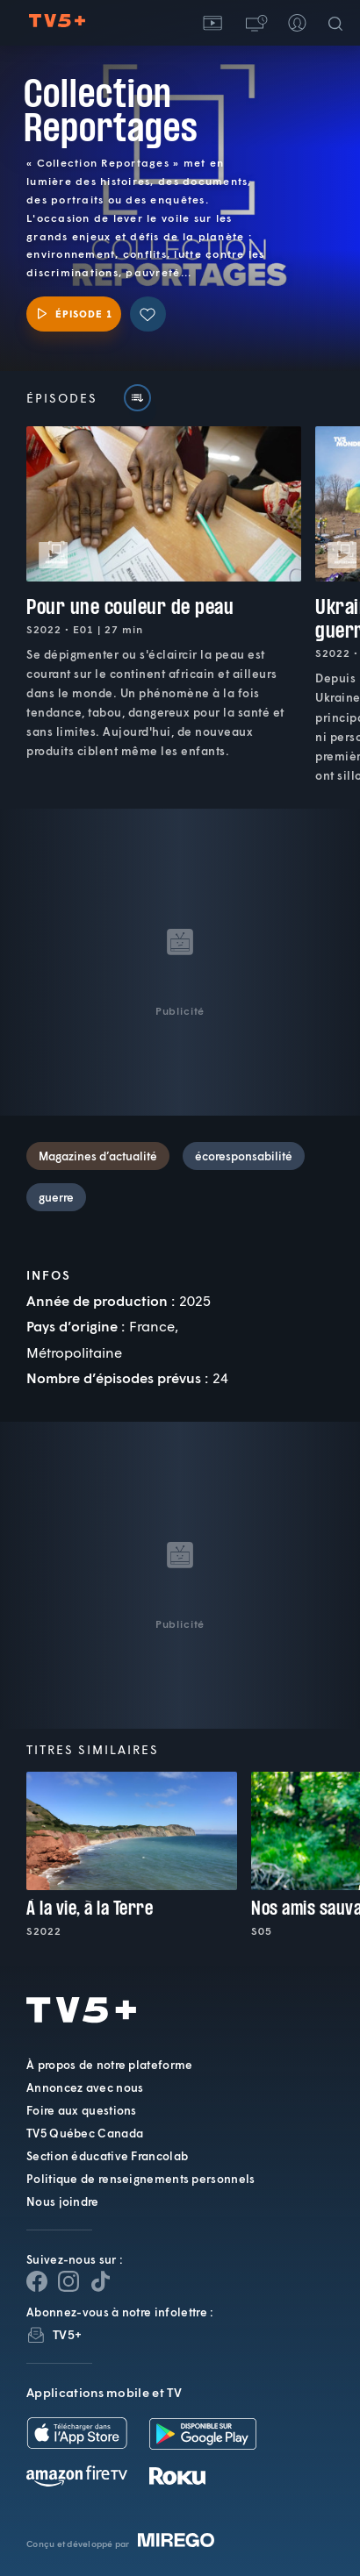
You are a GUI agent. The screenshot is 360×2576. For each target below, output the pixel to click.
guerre (56, 1197)
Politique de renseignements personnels (140, 2179)
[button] (255, 23)
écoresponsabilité (243, 1156)
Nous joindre (62, 2201)
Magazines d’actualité (98, 1156)
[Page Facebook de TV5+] (36, 2281)
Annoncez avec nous (84, 2087)
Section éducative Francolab (107, 2156)
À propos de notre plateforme (109, 2065)
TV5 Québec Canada (84, 2133)
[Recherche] (339, 23)
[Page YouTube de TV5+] (100, 2281)
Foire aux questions (81, 2110)
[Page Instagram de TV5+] (68, 2281)
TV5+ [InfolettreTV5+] (67, 2334)
